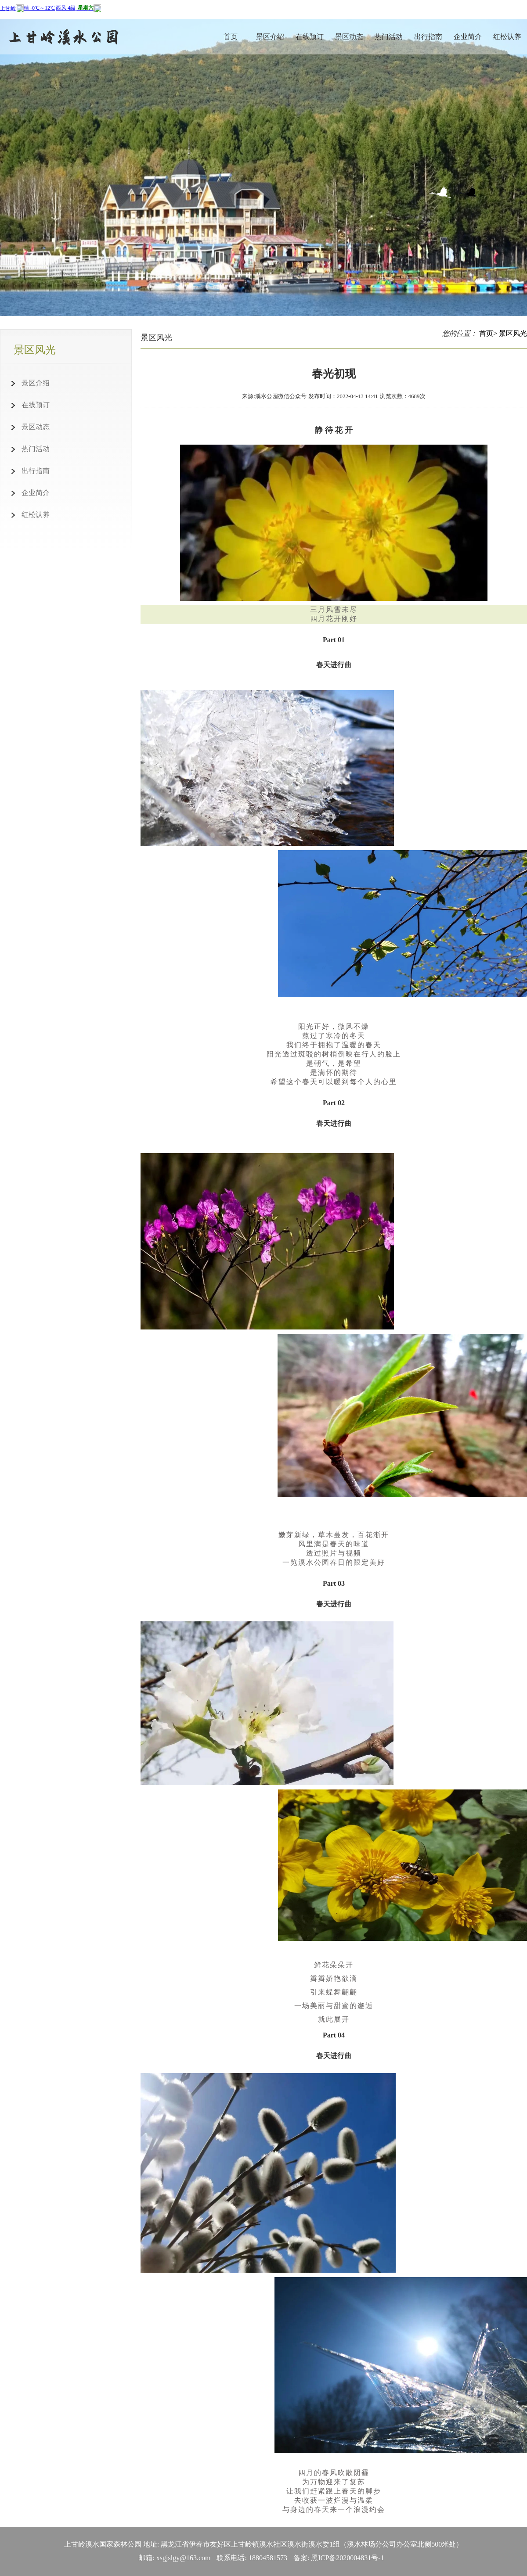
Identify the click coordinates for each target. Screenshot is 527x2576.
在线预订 (310, 36)
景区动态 (349, 36)
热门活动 (389, 36)
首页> (488, 333)
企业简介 (468, 36)
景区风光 (513, 333)
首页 (231, 36)
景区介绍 (270, 36)
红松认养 (507, 36)
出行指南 (428, 36)
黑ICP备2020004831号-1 (347, 2558)
